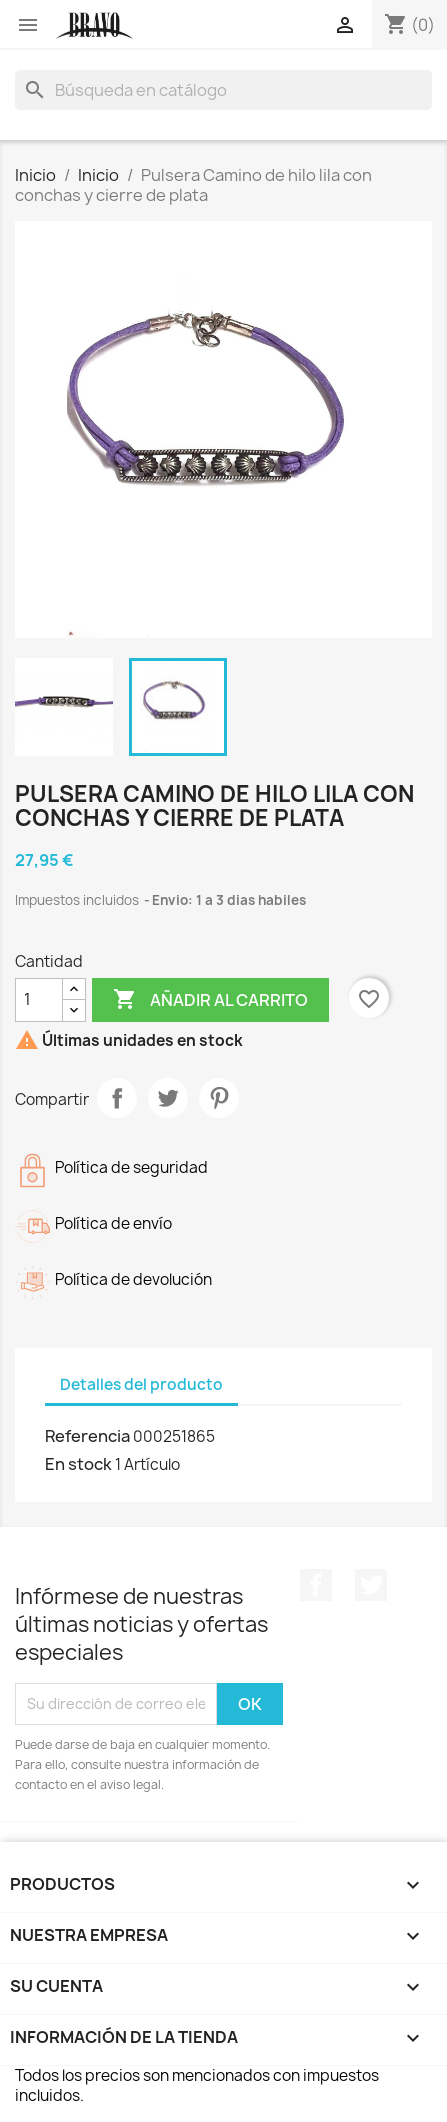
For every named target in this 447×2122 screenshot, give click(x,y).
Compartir (117, 1098)
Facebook (316, 1585)
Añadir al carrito (210, 1000)
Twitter (371, 1585)
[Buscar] (223, 90)
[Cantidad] (39, 1000)
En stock (78, 1464)
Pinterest (219, 1098)
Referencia (87, 1436)
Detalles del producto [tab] (141, 1384)
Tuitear (168, 1098)
